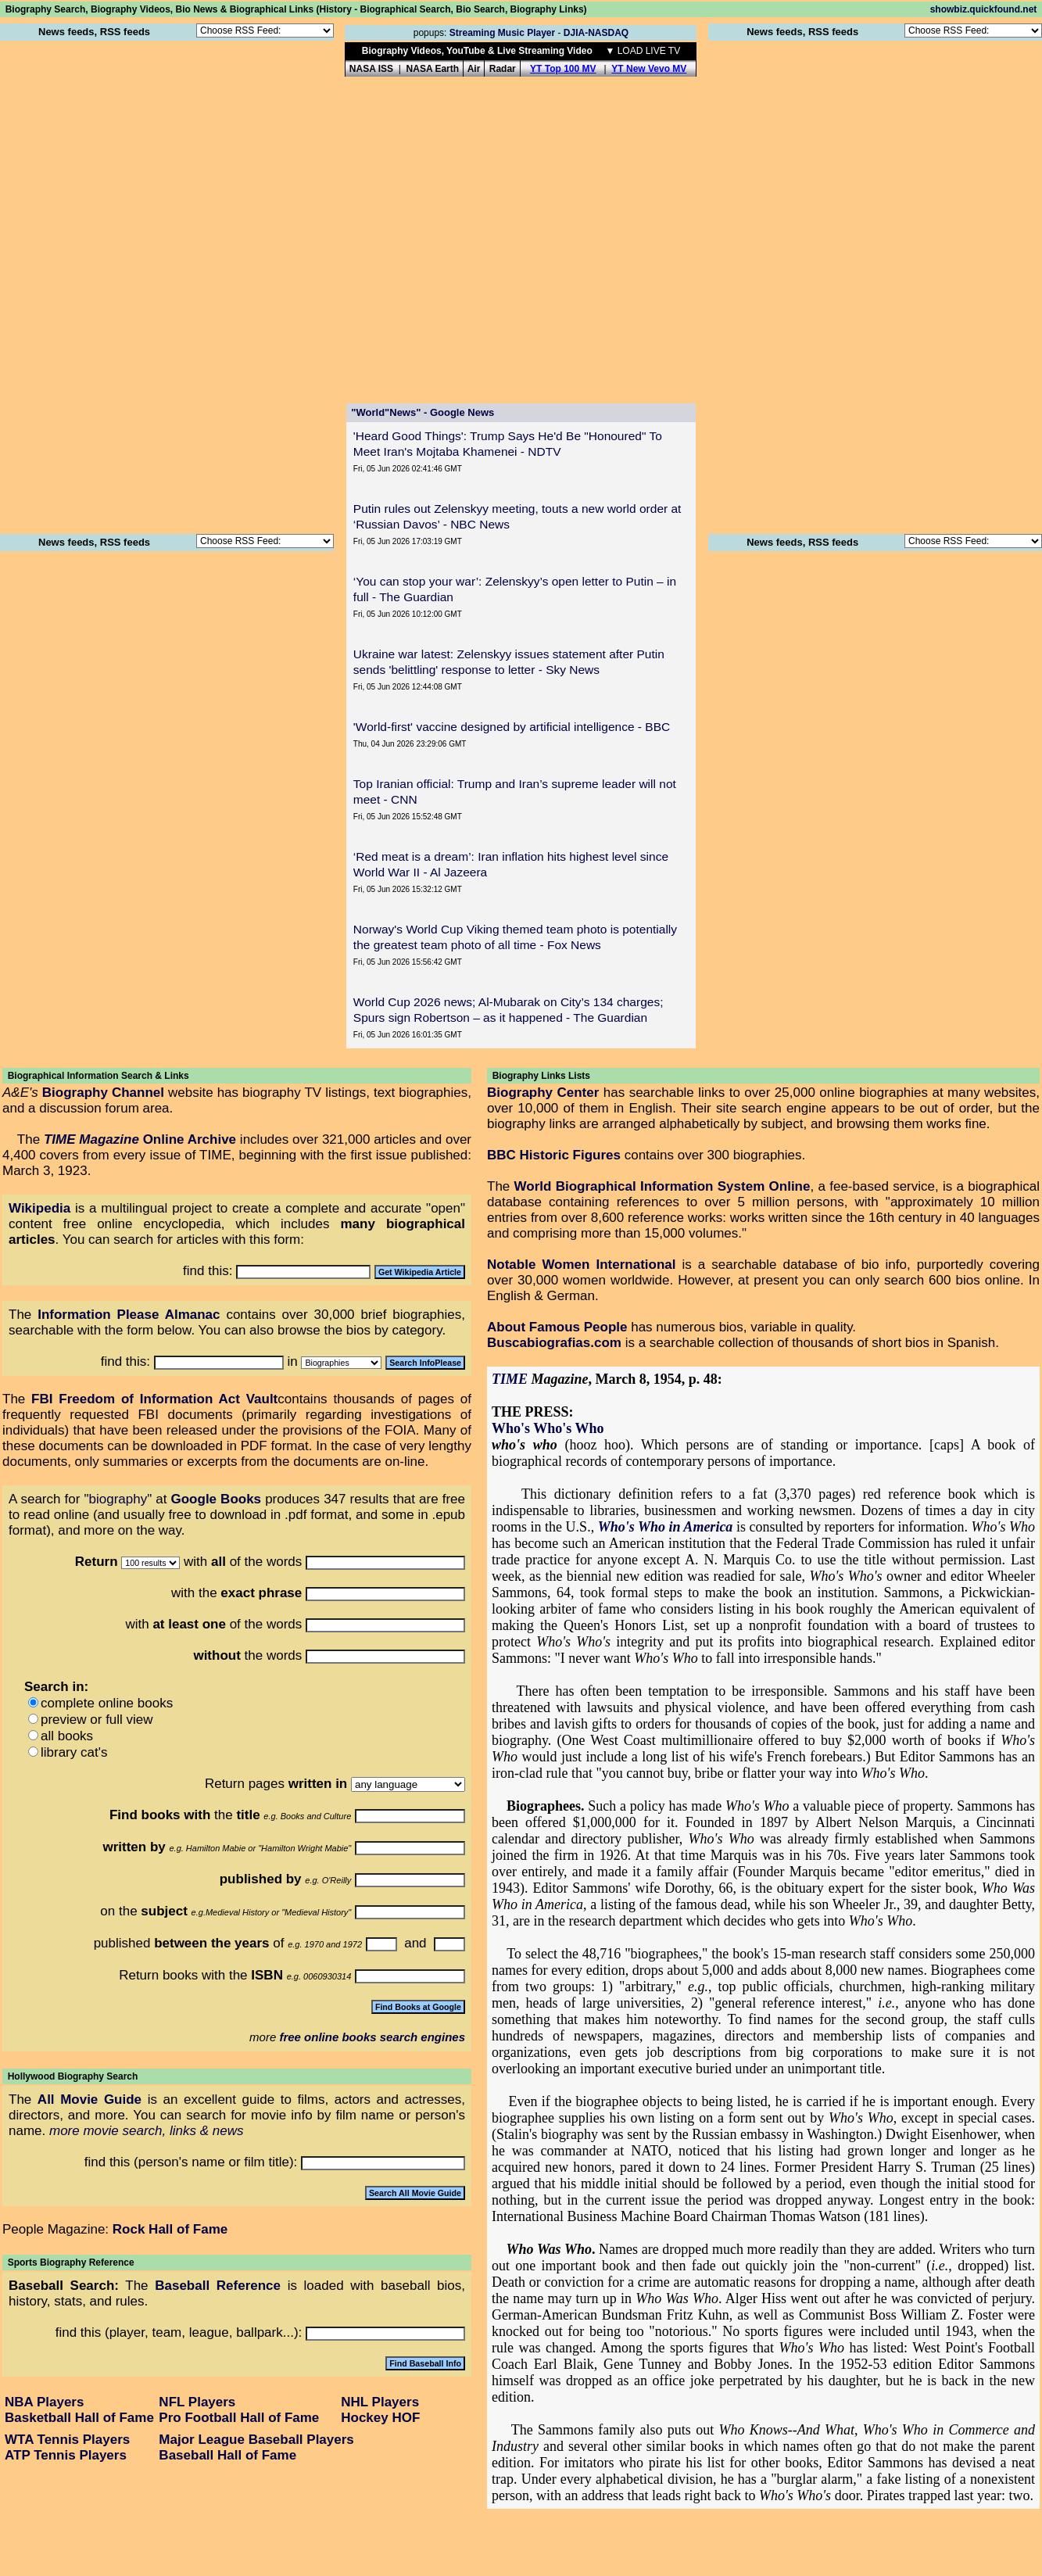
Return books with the (201, 1975)
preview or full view (97, 1719)
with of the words (215, 1624)
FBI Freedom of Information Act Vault (154, 1399)
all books (67, 1736)
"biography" (118, 1499)
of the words (258, 1561)
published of (189, 1943)
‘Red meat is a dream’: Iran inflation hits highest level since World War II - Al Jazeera (510, 864)
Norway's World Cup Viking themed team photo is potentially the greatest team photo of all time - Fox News (515, 937)
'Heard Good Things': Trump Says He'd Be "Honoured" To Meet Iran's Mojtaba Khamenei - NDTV (507, 443)
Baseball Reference (218, 2285)
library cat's (74, 1752)
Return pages (276, 1783)
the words (247, 1655)
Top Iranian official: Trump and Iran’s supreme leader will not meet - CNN (514, 791)
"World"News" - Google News (422, 412)
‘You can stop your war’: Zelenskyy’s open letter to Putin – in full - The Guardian (514, 589)
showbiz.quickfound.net (983, 9)
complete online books (107, 1703)
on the (144, 1911)
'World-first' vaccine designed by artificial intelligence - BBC (511, 726)
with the (238, 1592)
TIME (510, 1379)
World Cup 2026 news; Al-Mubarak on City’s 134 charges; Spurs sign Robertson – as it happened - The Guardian (508, 1009)
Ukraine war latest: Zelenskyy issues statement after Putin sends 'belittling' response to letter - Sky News (508, 661)
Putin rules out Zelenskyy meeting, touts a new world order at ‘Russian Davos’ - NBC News (517, 516)
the (237, 1814)
